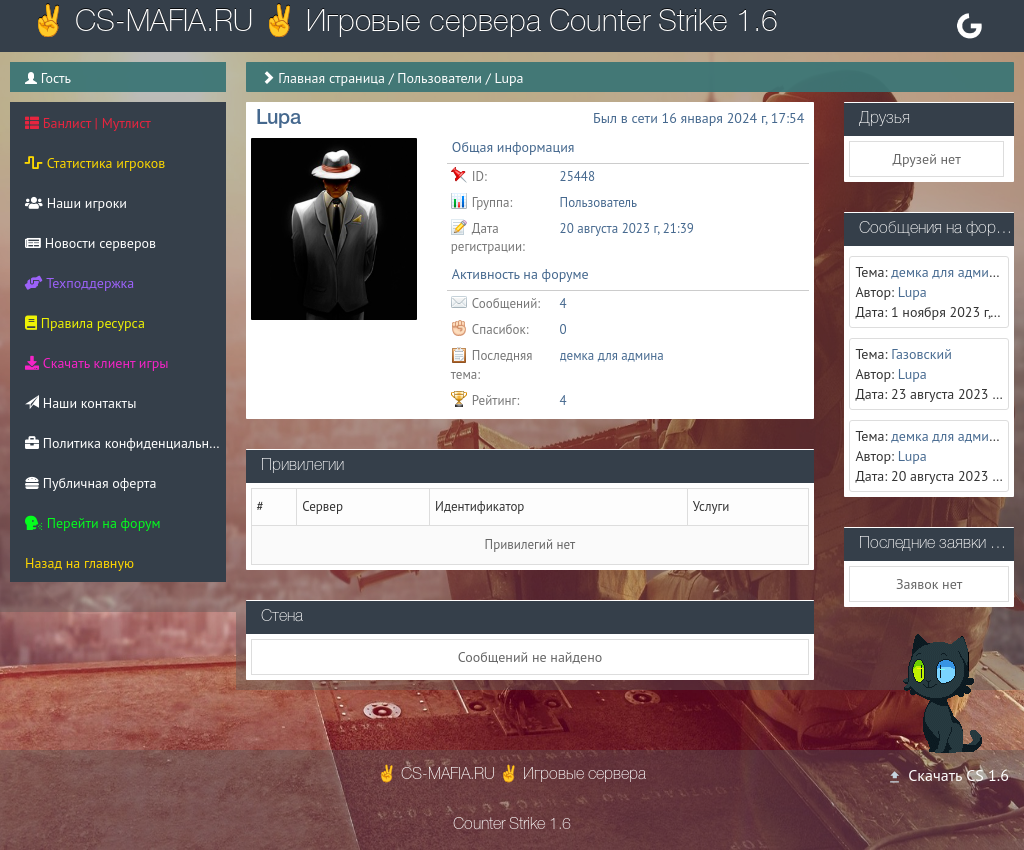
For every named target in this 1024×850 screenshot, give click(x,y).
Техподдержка (79, 283)
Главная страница (331, 78)
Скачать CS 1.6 (948, 775)
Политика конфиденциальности (125, 443)
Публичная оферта (90, 483)
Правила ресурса (85, 323)
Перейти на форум (93, 523)
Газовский (921, 354)
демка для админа (612, 355)
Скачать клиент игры (96, 363)
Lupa (912, 292)
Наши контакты (80, 403)
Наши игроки (76, 203)
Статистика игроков (95, 163)
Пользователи (439, 78)
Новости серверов (90, 243)
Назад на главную (79, 563)
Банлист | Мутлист (88, 123)
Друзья (884, 119)
